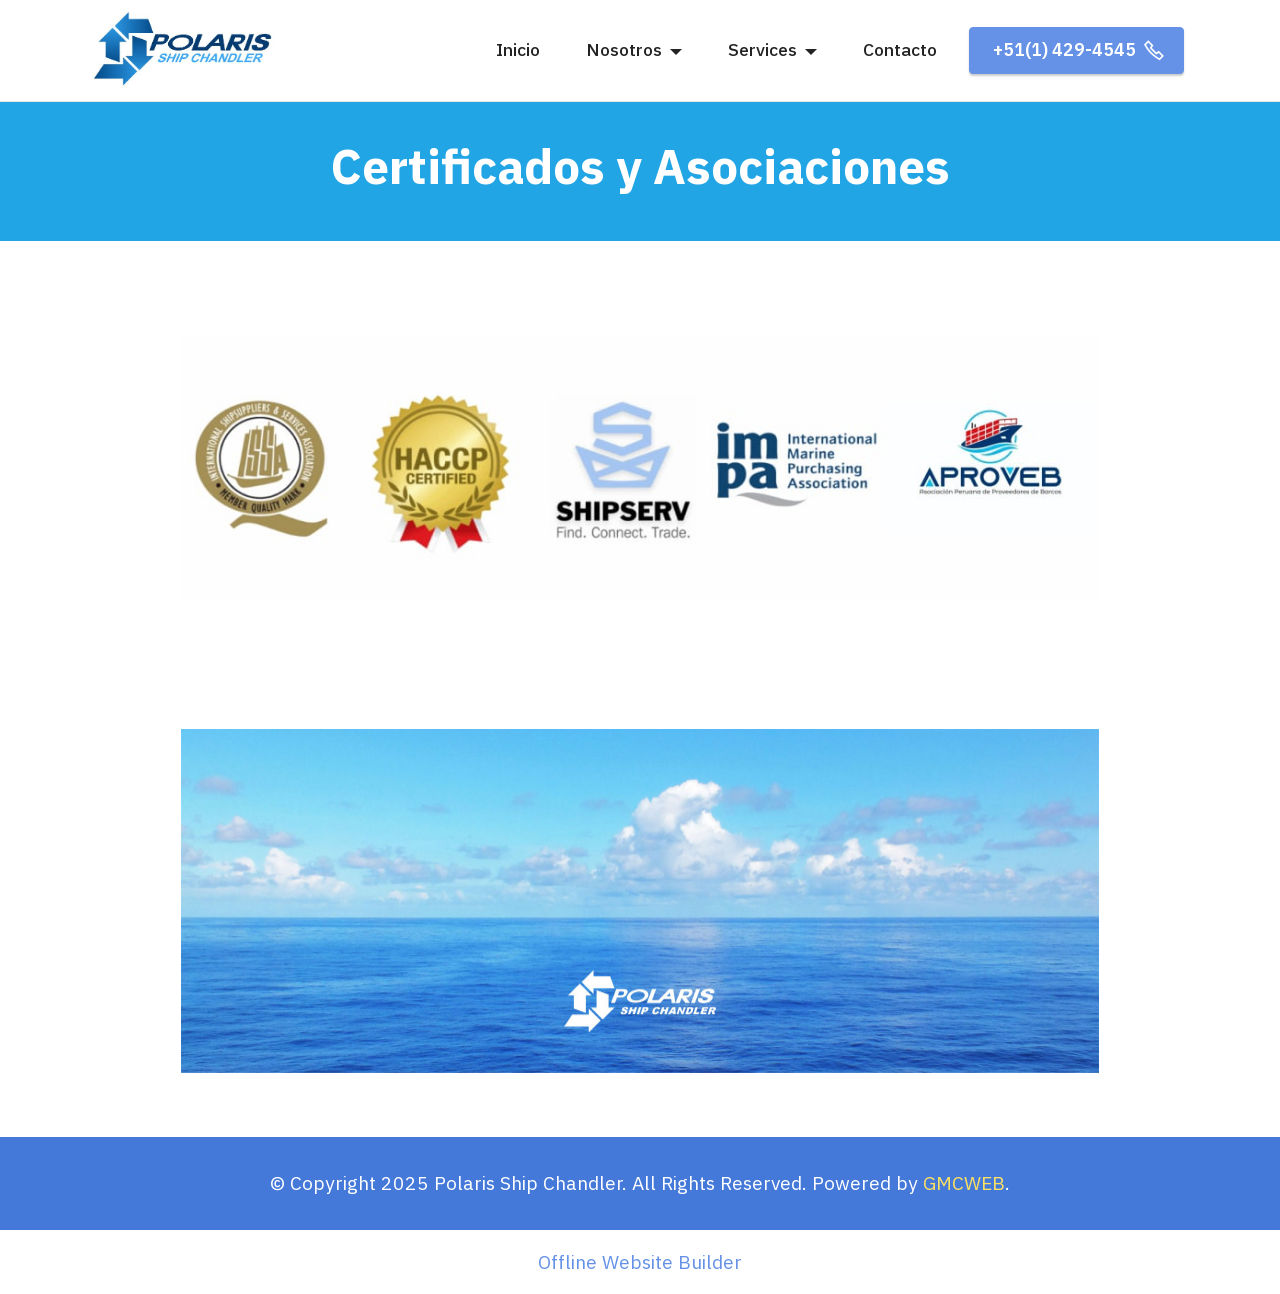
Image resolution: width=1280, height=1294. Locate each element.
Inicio (518, 49)
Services (762, 49)
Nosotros (624, 49)
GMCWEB (964, 1182)
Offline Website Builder (640, 1261)
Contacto (900, 49)
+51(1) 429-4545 (1076, 49)
